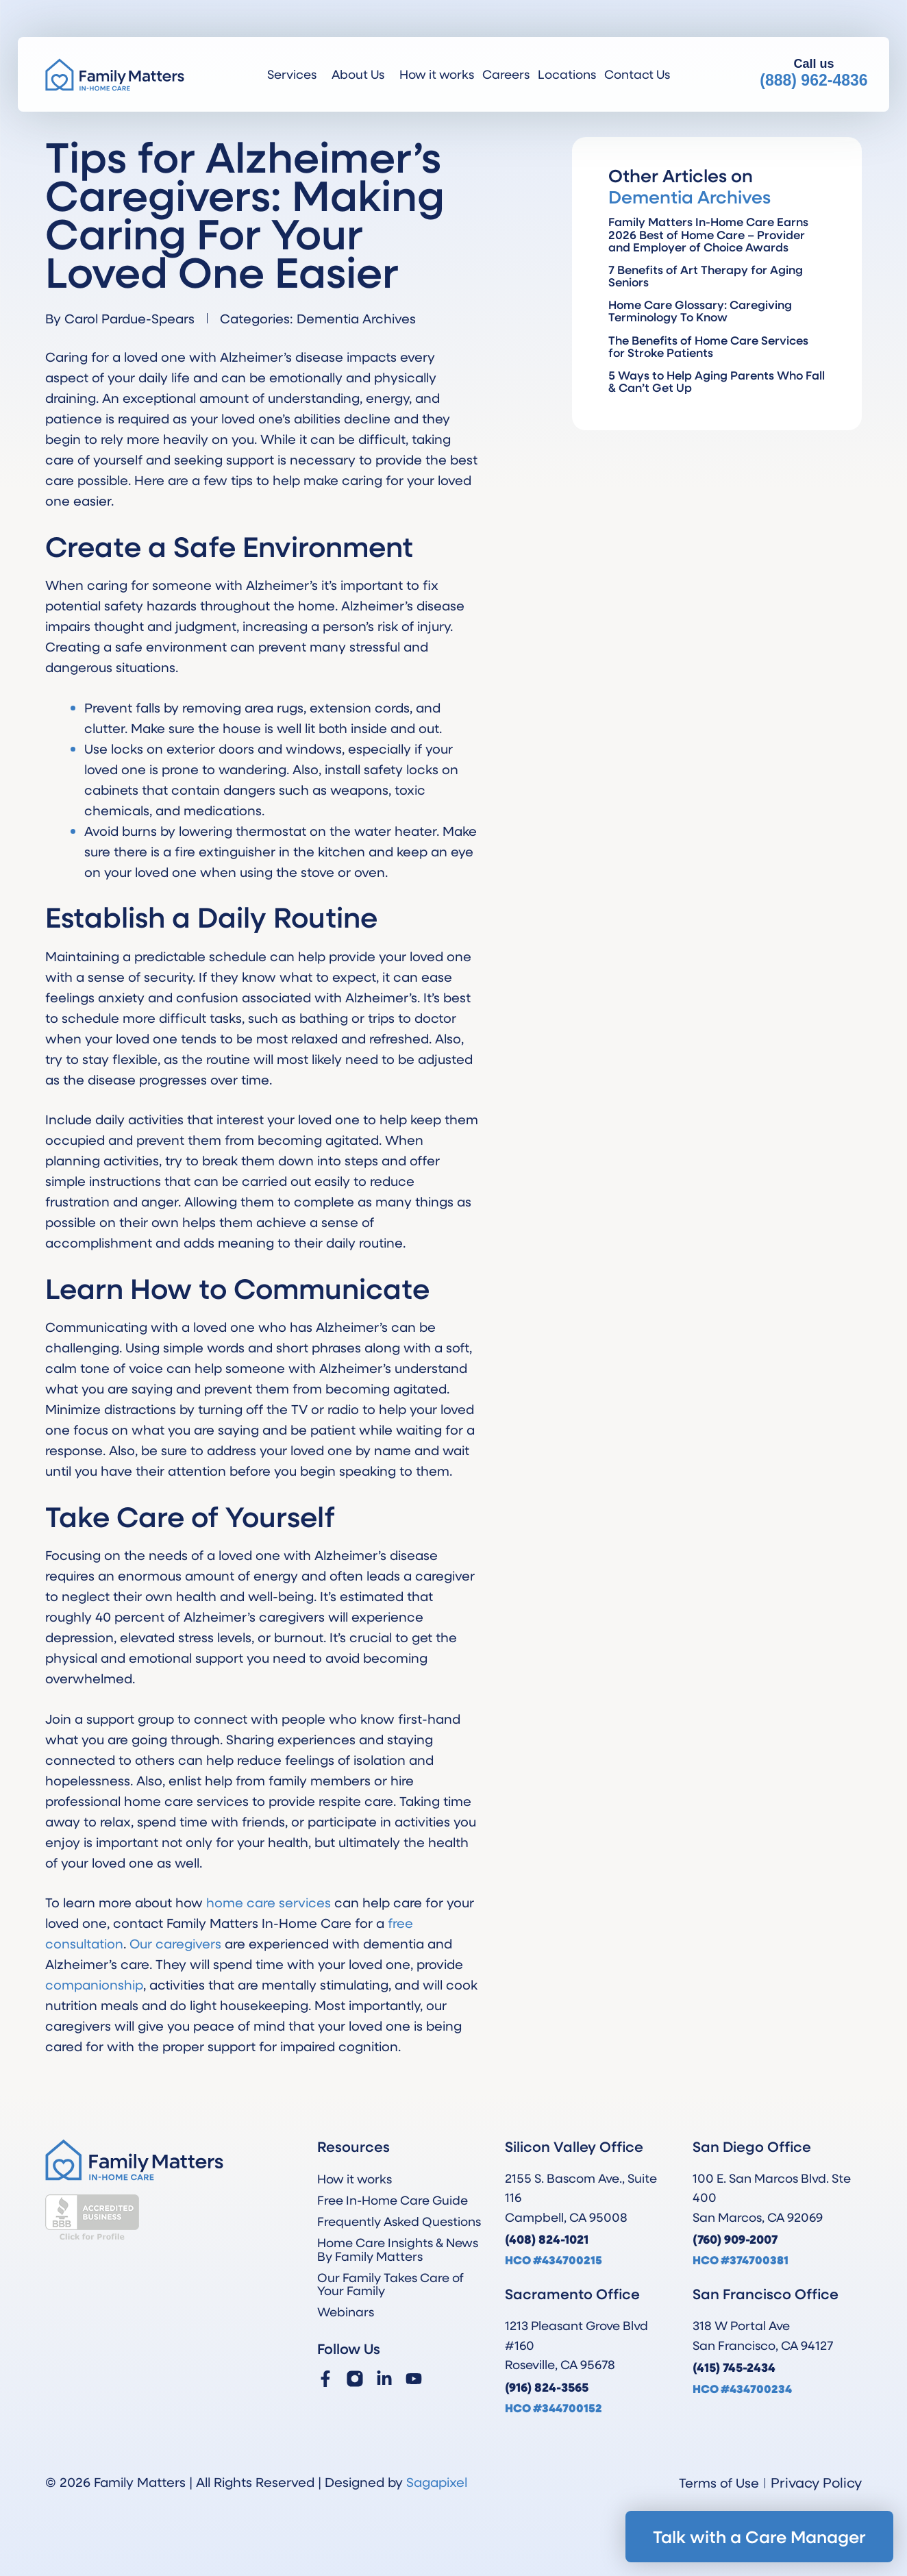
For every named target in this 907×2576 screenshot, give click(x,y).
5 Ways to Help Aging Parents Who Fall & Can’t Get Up (716, 381)
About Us (361, 74)
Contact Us (637, 74)
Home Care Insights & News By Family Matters (397, 2249)
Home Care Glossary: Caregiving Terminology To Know (700, 311)
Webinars (345, 2311)
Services (295, 74)
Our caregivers (175, 1943)
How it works (436, 74)
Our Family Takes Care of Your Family (390, 2284)
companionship (94, 1984)
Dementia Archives (356, 318)
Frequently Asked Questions (399, 2221)
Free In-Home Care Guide (392, 2200)
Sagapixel (436, 2481)
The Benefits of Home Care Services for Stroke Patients (708, 346)
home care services (268, 1902)
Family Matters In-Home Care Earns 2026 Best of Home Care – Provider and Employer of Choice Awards (708, 234)
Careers (506, 74)
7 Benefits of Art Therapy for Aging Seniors (705, 276)
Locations (567, 74)
